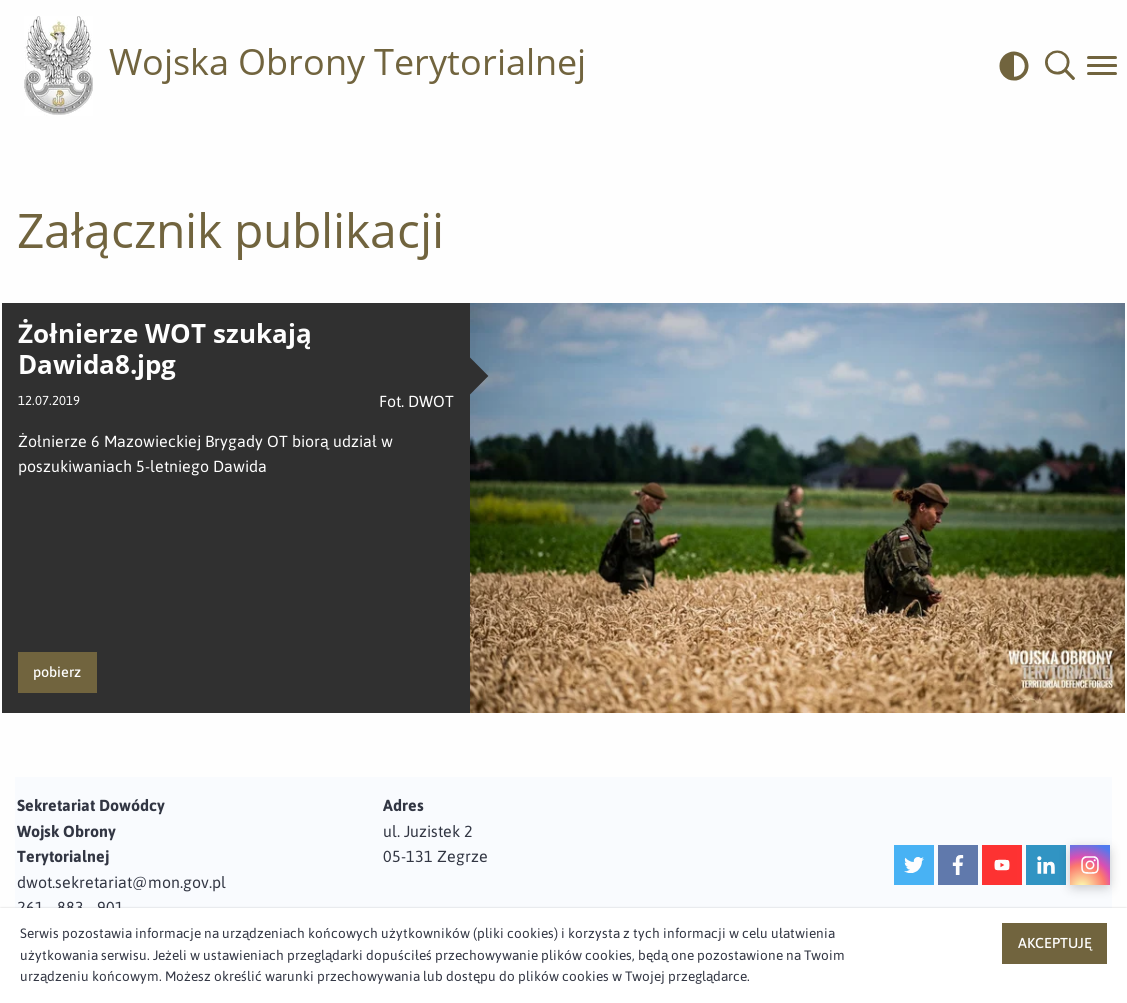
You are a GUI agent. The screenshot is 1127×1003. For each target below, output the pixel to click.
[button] (1060, 66)
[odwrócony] (1022, 66)
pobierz (57, 672)
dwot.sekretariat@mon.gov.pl (121, 882)
